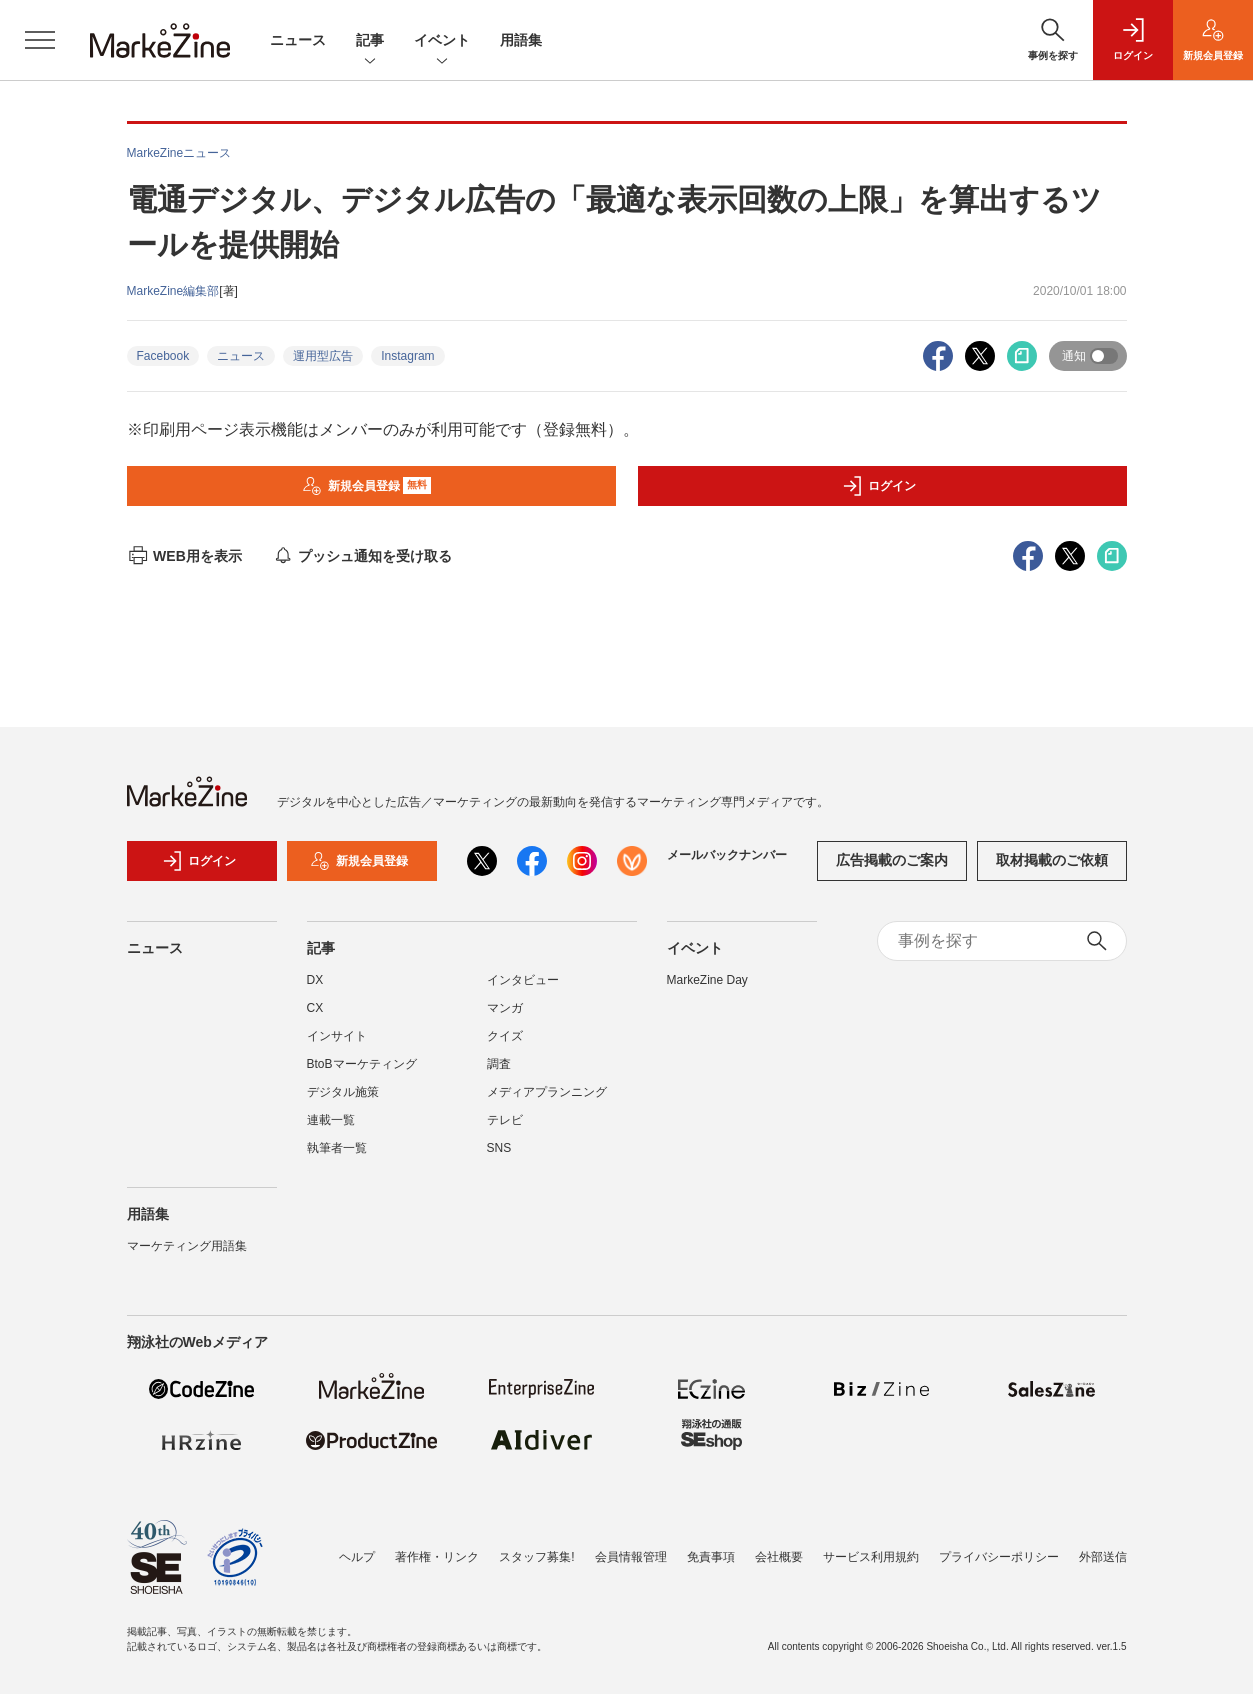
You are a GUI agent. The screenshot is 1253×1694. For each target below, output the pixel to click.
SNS (499, 1148)
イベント (442, 41)
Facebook (163, 356)
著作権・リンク (437, 1557)
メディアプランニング (547, 1092)
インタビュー (523, 980)
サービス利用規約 (871, 1557)
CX (315, 1008)
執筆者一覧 (337, 1148)
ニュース (298, 40)
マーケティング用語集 (187, 1246)
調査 (499, 1064)
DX (315, 980)
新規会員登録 (366, 486)
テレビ (505, 1120)
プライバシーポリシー (999, 1557)
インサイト (337, 1036)
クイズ (505, 1036)
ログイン (879, 486)
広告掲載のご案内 (892, 860)
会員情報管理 (631, 1557)
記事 (370, 41)
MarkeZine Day (707, 980)
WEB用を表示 (184, 556)
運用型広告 (323, 356)
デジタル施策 (343, 1092)
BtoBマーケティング (362, 1064)
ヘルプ (357, 1557)
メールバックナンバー (727, 855)
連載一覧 (331, 1120)
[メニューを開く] (40, 40)
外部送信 (1103, 1557)
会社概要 (779, 1557)
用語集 (521, 40)
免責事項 (711, 1557)
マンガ (505, 1008)
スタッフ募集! (536, 1557)
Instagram (407, 356)
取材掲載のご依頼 (1052, 860)
